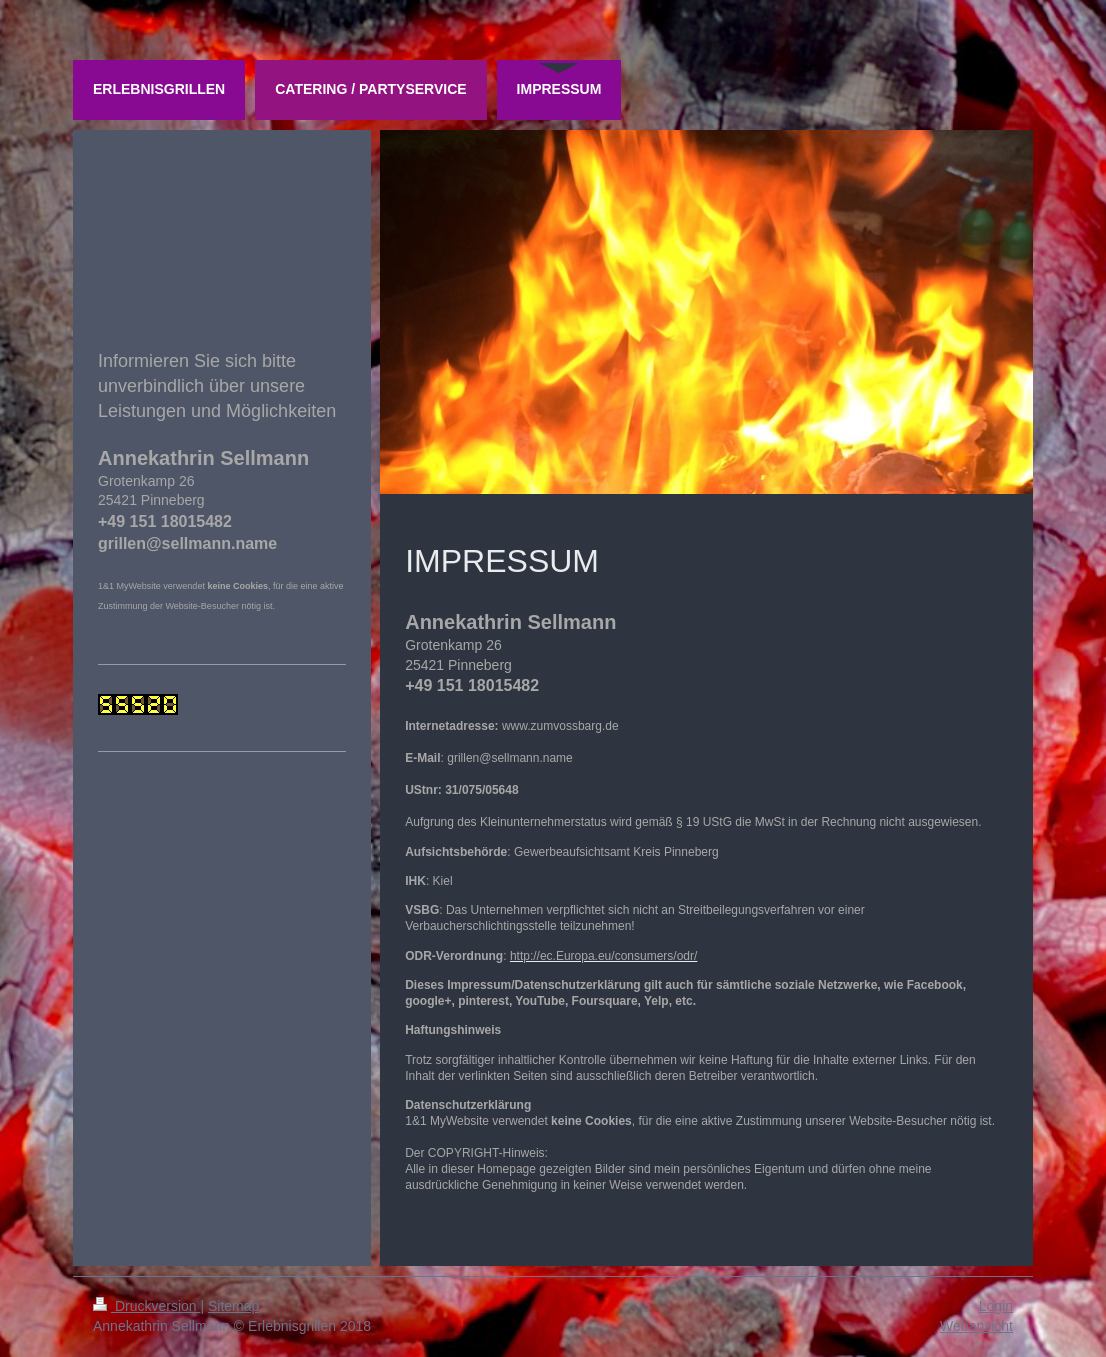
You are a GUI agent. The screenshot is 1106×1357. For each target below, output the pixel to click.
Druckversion (146, 1306)
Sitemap (233, 1306)
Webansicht (976, 1326)
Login (996, 1306)
